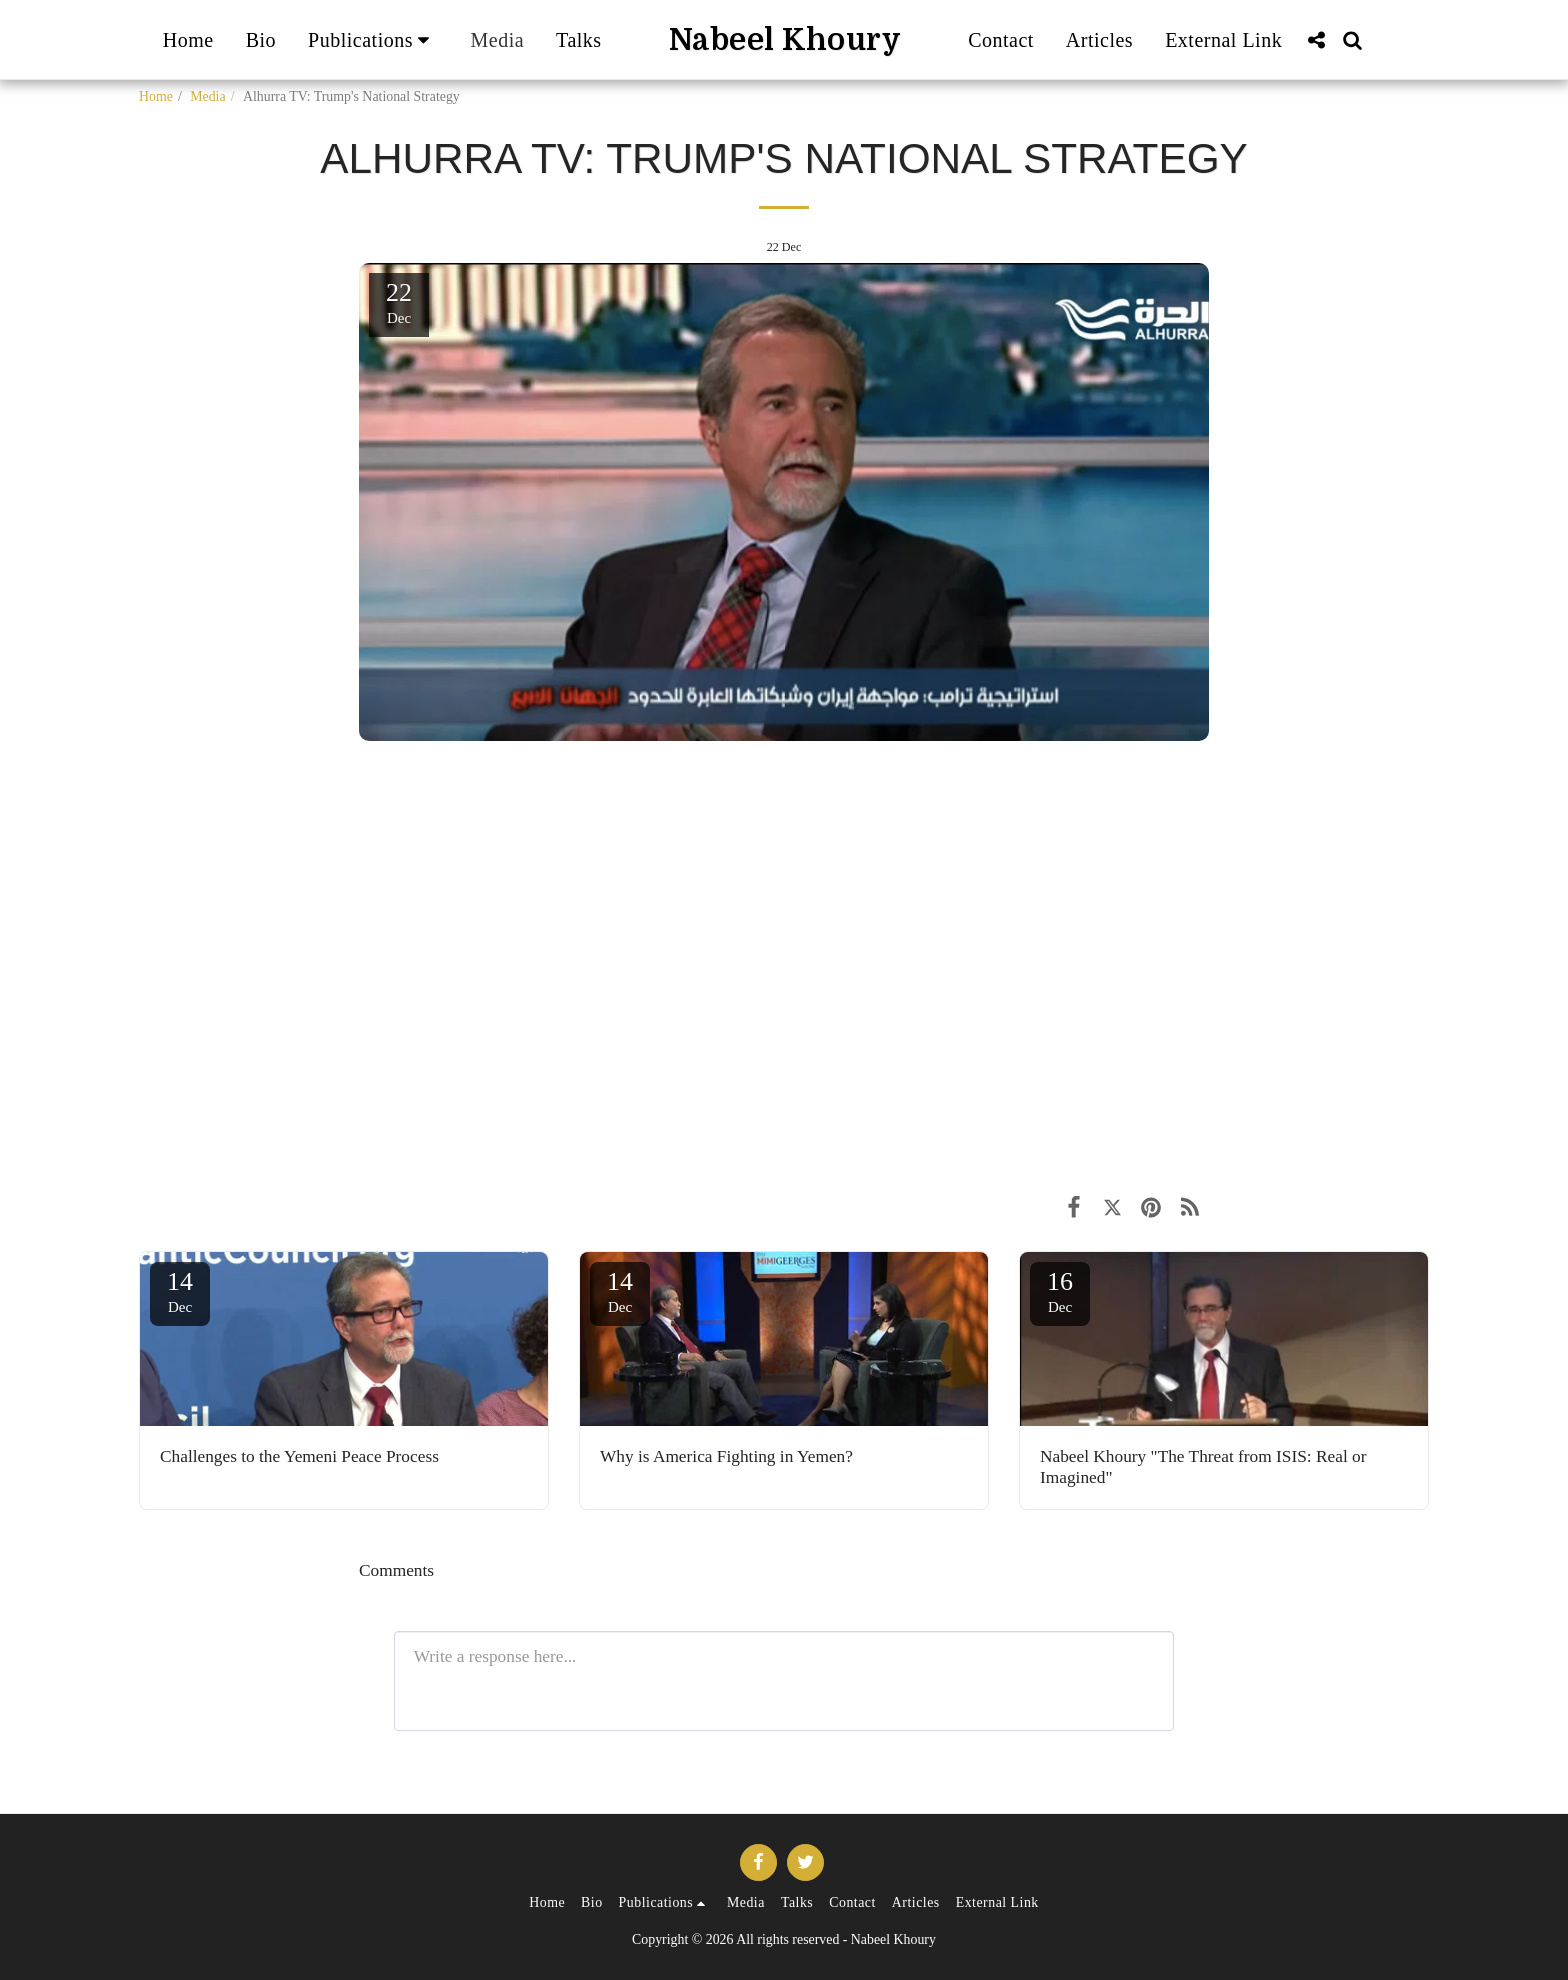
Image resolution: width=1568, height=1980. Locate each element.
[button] (373, 40)
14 (180, 1291)
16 (1060, 1291)
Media (207, 96)
